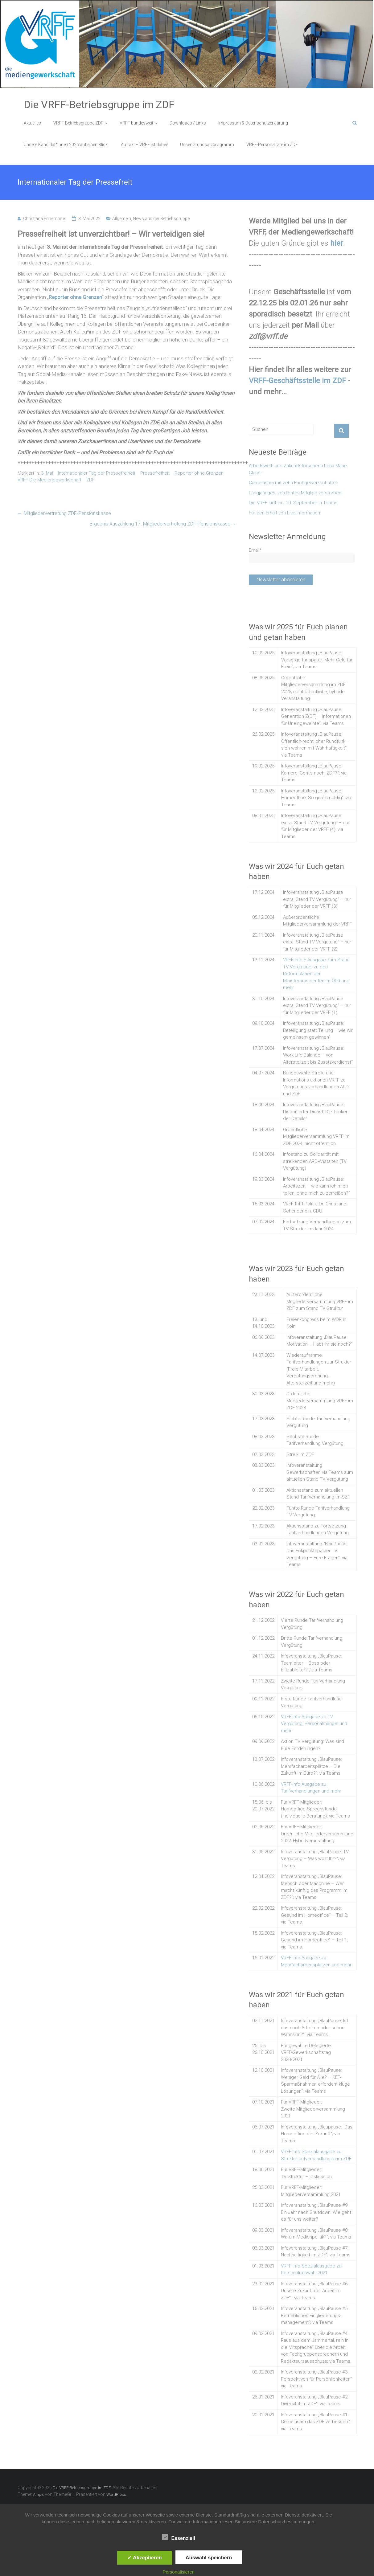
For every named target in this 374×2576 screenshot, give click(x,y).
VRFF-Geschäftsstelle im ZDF (297, 380)
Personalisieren (178, 2571)
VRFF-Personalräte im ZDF (272, 144)
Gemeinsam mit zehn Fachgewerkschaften (293, 482)
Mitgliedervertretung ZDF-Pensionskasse (64, 513)
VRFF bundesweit (136, 123)
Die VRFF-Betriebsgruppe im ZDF (99, 104)
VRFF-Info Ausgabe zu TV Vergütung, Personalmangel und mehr (314, 1723)
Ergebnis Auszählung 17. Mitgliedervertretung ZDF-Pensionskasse (163, 524)
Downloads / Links (188, 123)
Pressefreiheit (155, 473)
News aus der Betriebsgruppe (161, 218)
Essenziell (178, 2537)
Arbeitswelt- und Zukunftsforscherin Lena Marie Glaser (298, 469)
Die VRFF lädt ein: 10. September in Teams (293, 502)
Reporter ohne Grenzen (199, 473)
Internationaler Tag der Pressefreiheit (96, 473)
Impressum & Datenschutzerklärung (253, 123)
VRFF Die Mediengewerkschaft (49, 480)
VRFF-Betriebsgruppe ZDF (78, 123)
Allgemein (121, 218)
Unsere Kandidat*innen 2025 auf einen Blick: (66, 144)
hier (336, 243)
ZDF (90, 480)
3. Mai (47, 473)
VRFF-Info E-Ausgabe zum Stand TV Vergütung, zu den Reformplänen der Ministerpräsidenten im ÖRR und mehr (316, 973)
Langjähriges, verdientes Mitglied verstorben (295, 493)
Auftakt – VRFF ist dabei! (144, 144)
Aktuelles (32, 123)
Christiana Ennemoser (44, 218)
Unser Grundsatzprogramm (207, 144)
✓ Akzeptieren (144, 2557)
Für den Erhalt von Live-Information (284, 513)
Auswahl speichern (209, 2557)
